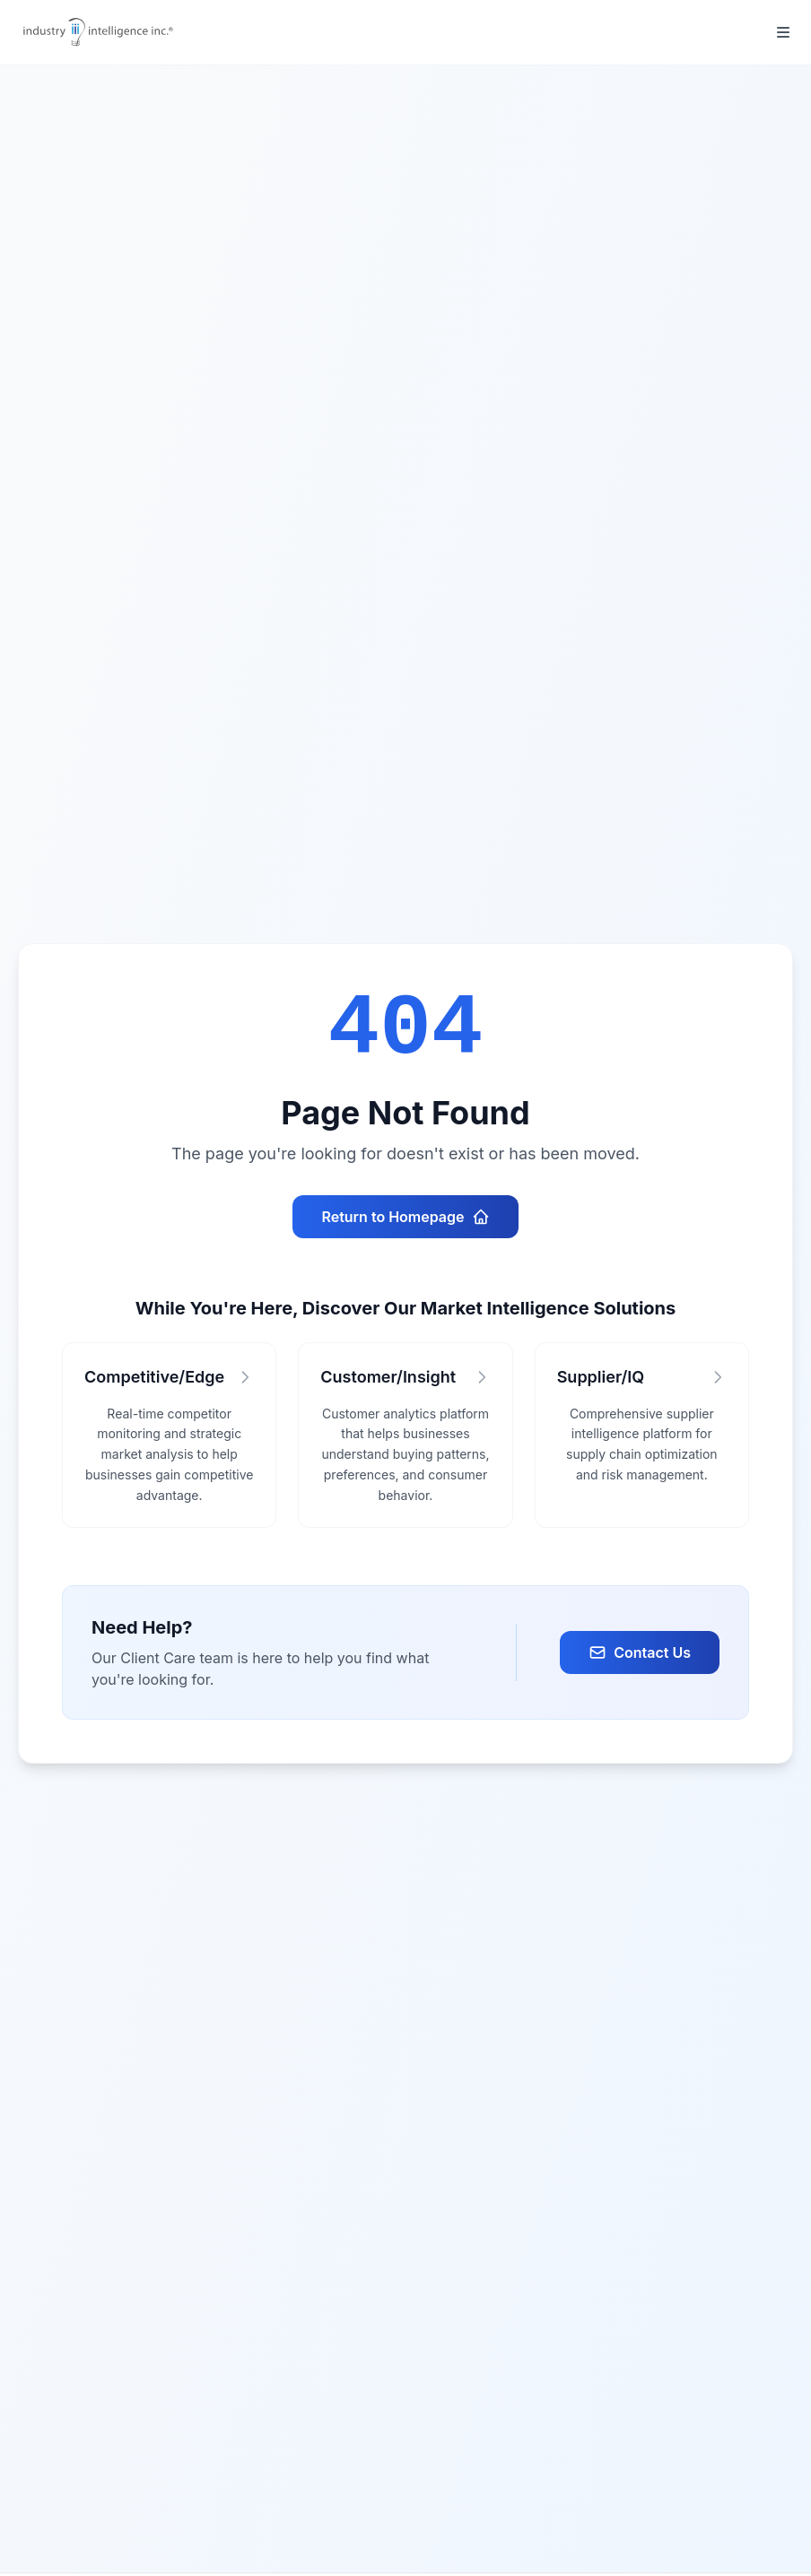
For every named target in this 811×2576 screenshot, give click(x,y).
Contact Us (640, 1652)
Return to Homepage (405, 1217)
